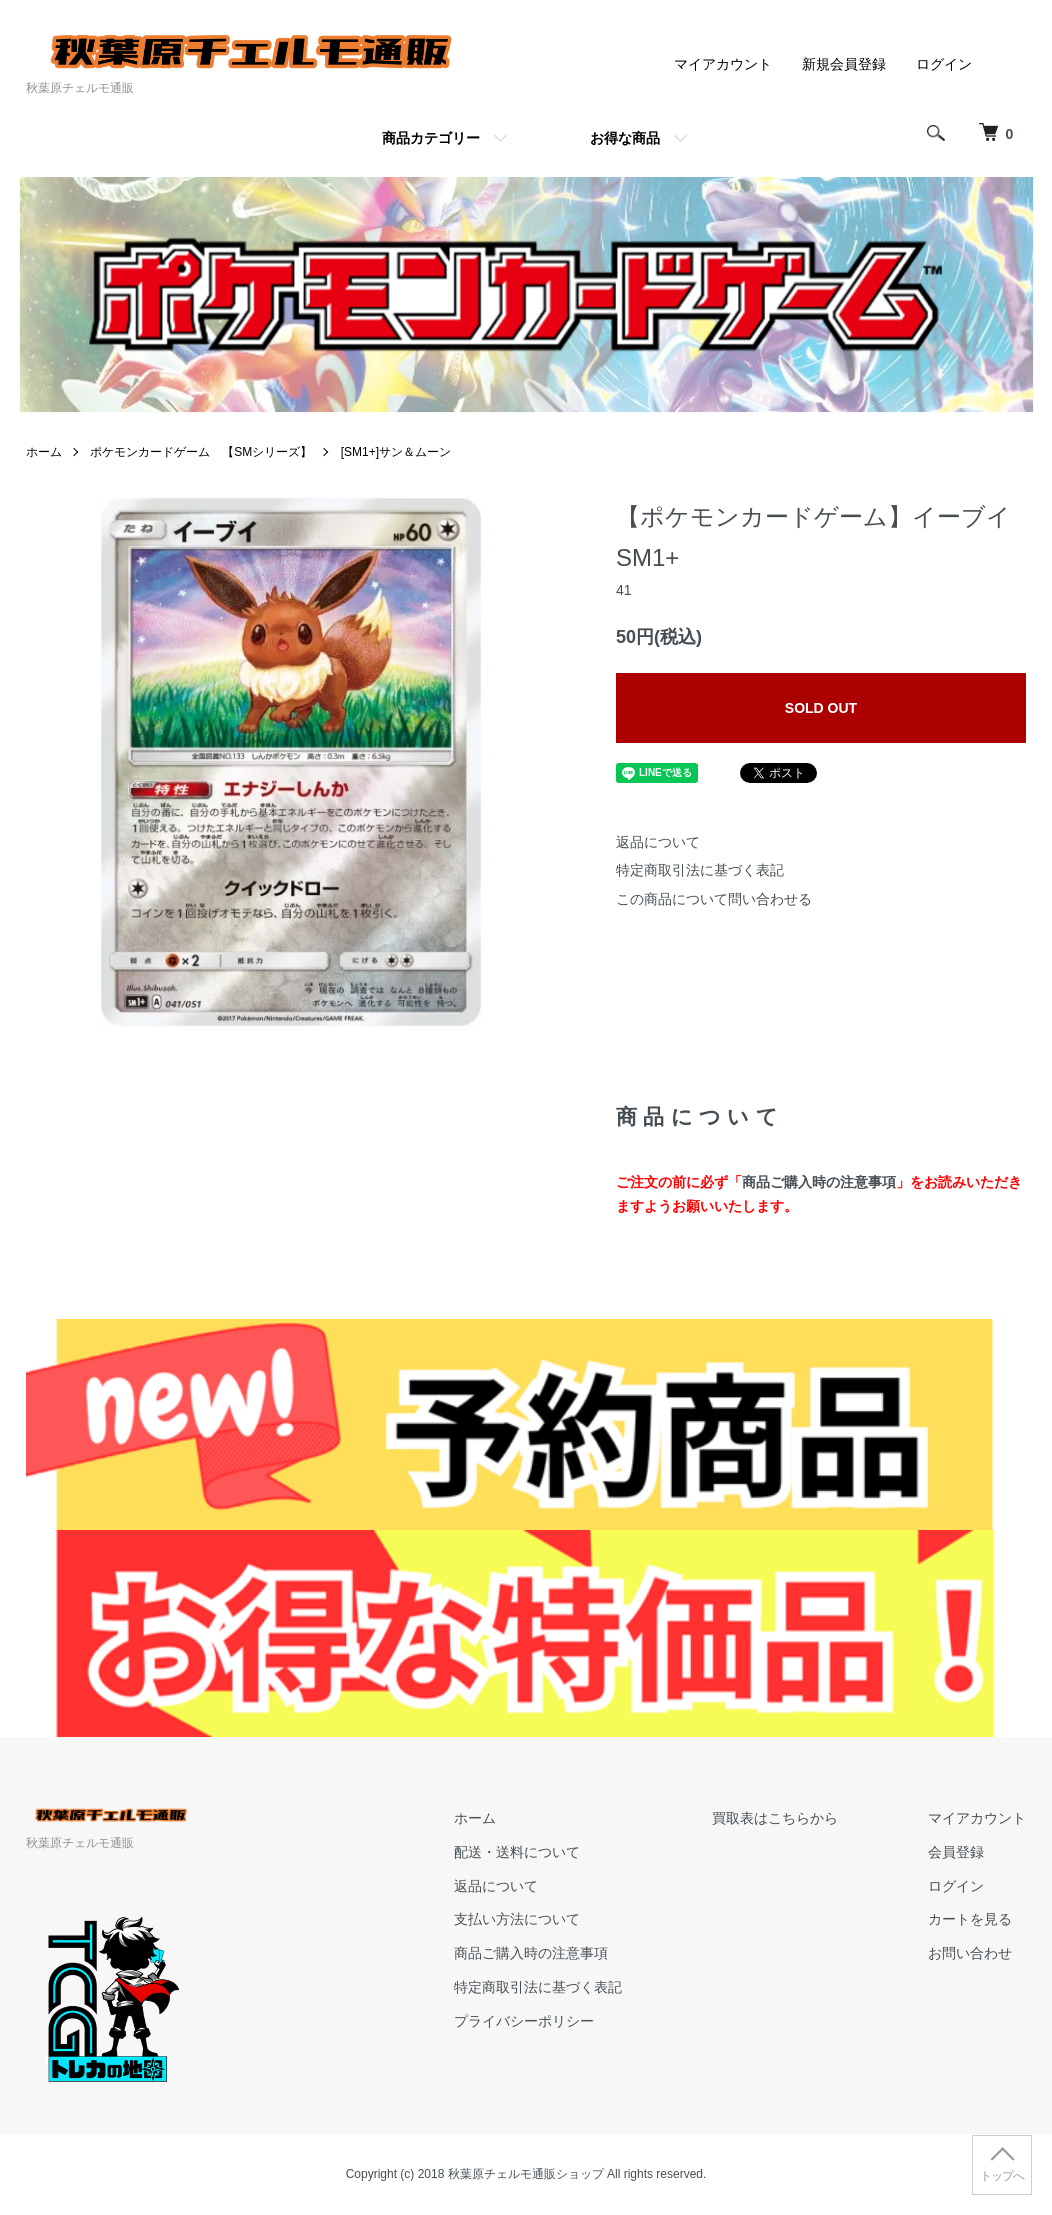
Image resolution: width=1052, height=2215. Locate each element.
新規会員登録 (844, 64)
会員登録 (956, 1852)
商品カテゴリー (431, 138)
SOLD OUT (821, 708)
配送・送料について (517, 1852)
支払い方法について (517, 1919)
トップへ (1002, 2176)
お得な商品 (625, 138)
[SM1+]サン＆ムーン (396, 452)
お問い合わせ (970, 1953)
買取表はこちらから (775, 1818)
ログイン (944, 64)
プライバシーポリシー (524, 2021)
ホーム (44, 452)
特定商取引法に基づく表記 (700, 870)
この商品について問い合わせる (714, 899)
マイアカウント (723, 64)
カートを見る (970, 1919)
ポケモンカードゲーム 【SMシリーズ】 (201, 452)
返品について (658, 842)
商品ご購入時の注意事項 (819, 1182)
